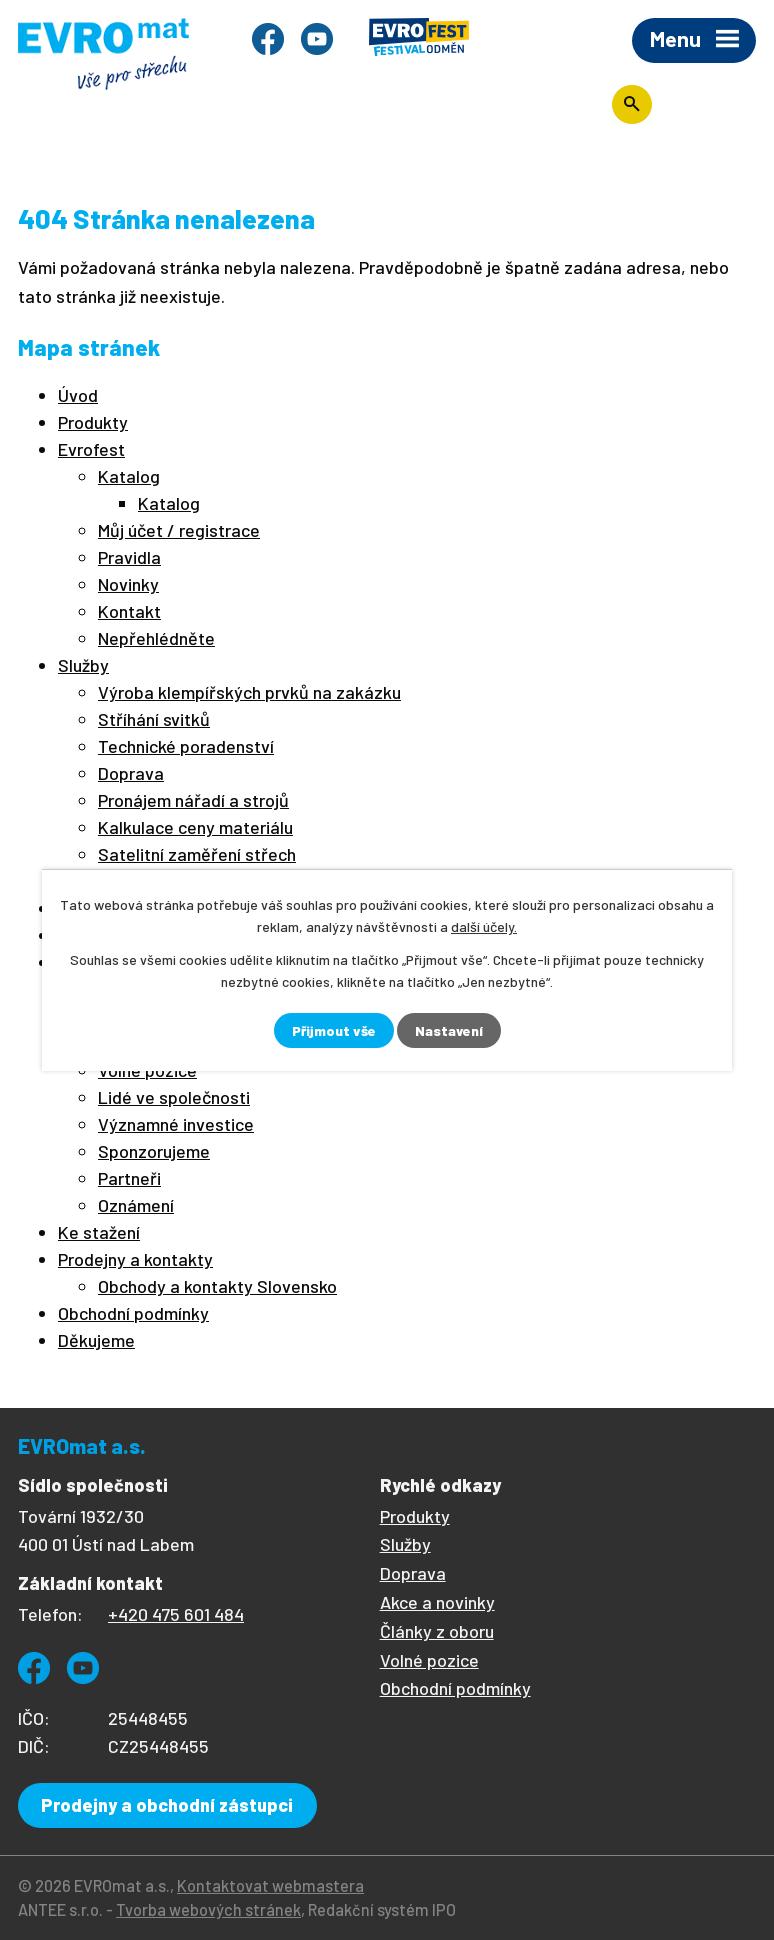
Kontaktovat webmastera (270, 1885)
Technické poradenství (186, 746)
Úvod (78, 395)
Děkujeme (96, 1340)
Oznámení (136, 1205)
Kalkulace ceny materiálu (195, 827)
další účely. (484, 926)
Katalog (129, 476)
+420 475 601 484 (176, 1614)
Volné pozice (429, 1660)
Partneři (129, 1178)
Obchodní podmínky (133, 1313)
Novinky (128, 584)
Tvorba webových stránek (208, 1909)
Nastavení (449, 1030)
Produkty (93, 422)
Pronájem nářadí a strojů (193, 800)
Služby (83, 665)
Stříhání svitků (154, 719)
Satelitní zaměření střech (197, 854)
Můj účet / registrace (179, 530)
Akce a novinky (437, 1602)
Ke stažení (99, 1232)
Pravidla (129, 557)
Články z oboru (437, 1631)
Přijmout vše (334, 1030)
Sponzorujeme (154, 1151)
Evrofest (91, 449)
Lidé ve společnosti (174, 1097)
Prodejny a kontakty (135, 1259)
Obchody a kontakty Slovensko (217, 1286)
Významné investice (176, 1124)
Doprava (131, 773)
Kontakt (129, 611)
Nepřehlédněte (156, 638)
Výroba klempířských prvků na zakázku (249, 692)
